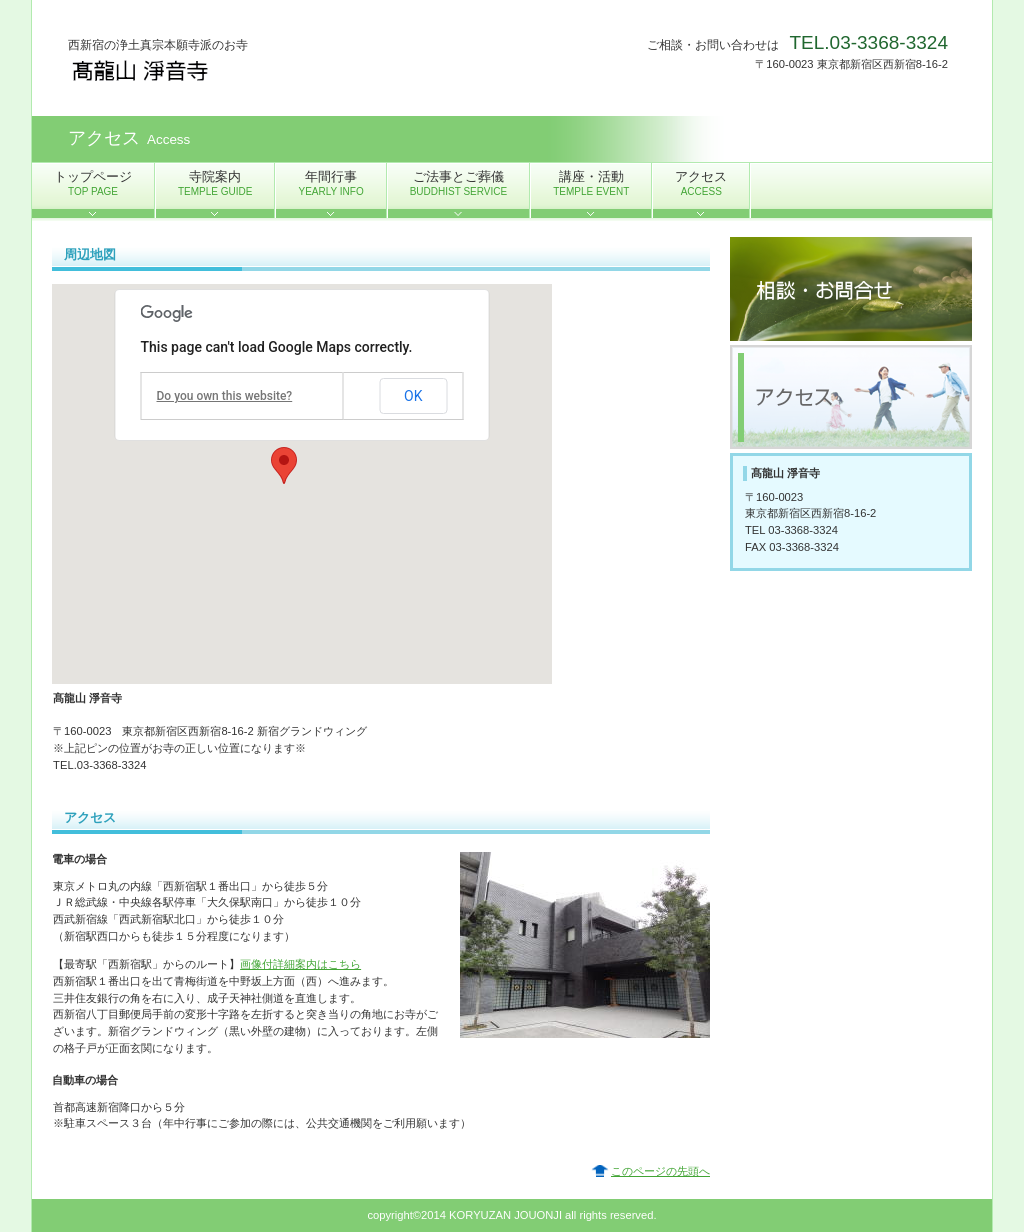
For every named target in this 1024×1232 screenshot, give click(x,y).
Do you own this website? (225, 396)
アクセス (851, 397)
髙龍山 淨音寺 (268, 70)
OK (413, 396)
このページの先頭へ (660, 1171)
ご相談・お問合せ (851, 289)
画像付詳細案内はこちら (300, 964)
